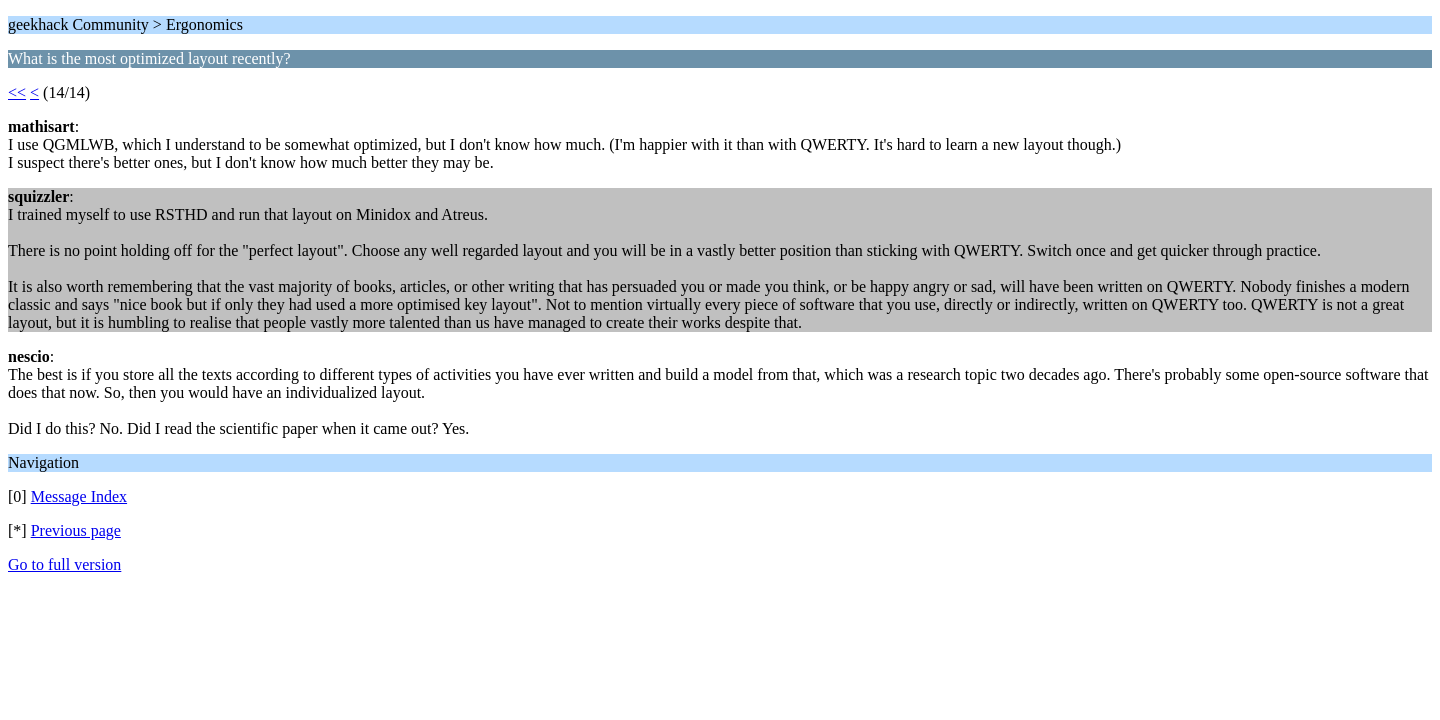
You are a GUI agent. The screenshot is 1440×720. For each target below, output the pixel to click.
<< (17, 92)
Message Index (79, 496)
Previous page (76, 530)
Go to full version (64, 564)
